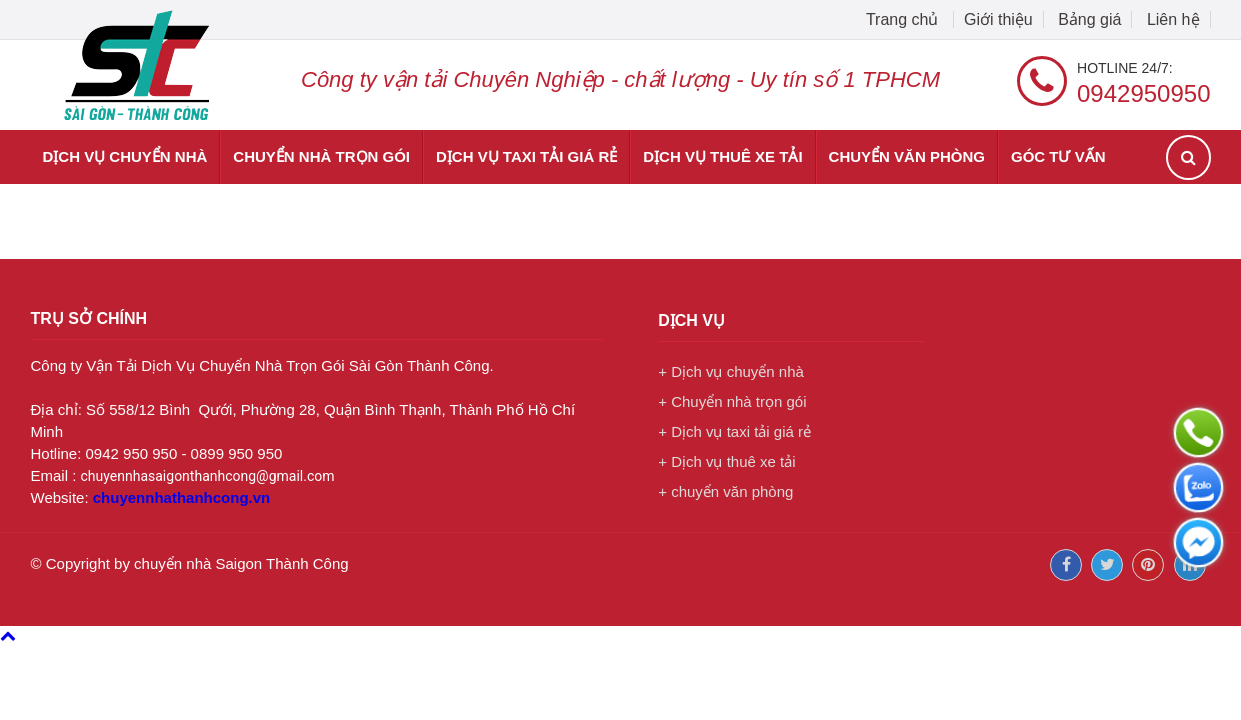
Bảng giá (1089, 19)
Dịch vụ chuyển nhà (125, 156)
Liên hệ (1173, 19)
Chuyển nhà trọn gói (321, 156)
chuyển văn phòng (907, 156)
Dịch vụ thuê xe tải (722, 156)
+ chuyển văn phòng (725, 491)
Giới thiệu (998, 19)
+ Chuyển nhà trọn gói (732, 401)
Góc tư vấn (1058, 156)
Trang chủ (904, 19)
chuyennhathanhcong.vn (182, 497)
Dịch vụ (691, 320)
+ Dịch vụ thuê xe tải (726, 461)
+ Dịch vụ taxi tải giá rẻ (734, 431)
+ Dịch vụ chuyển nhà (731, 371)
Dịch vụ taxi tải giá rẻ (526, 156)
